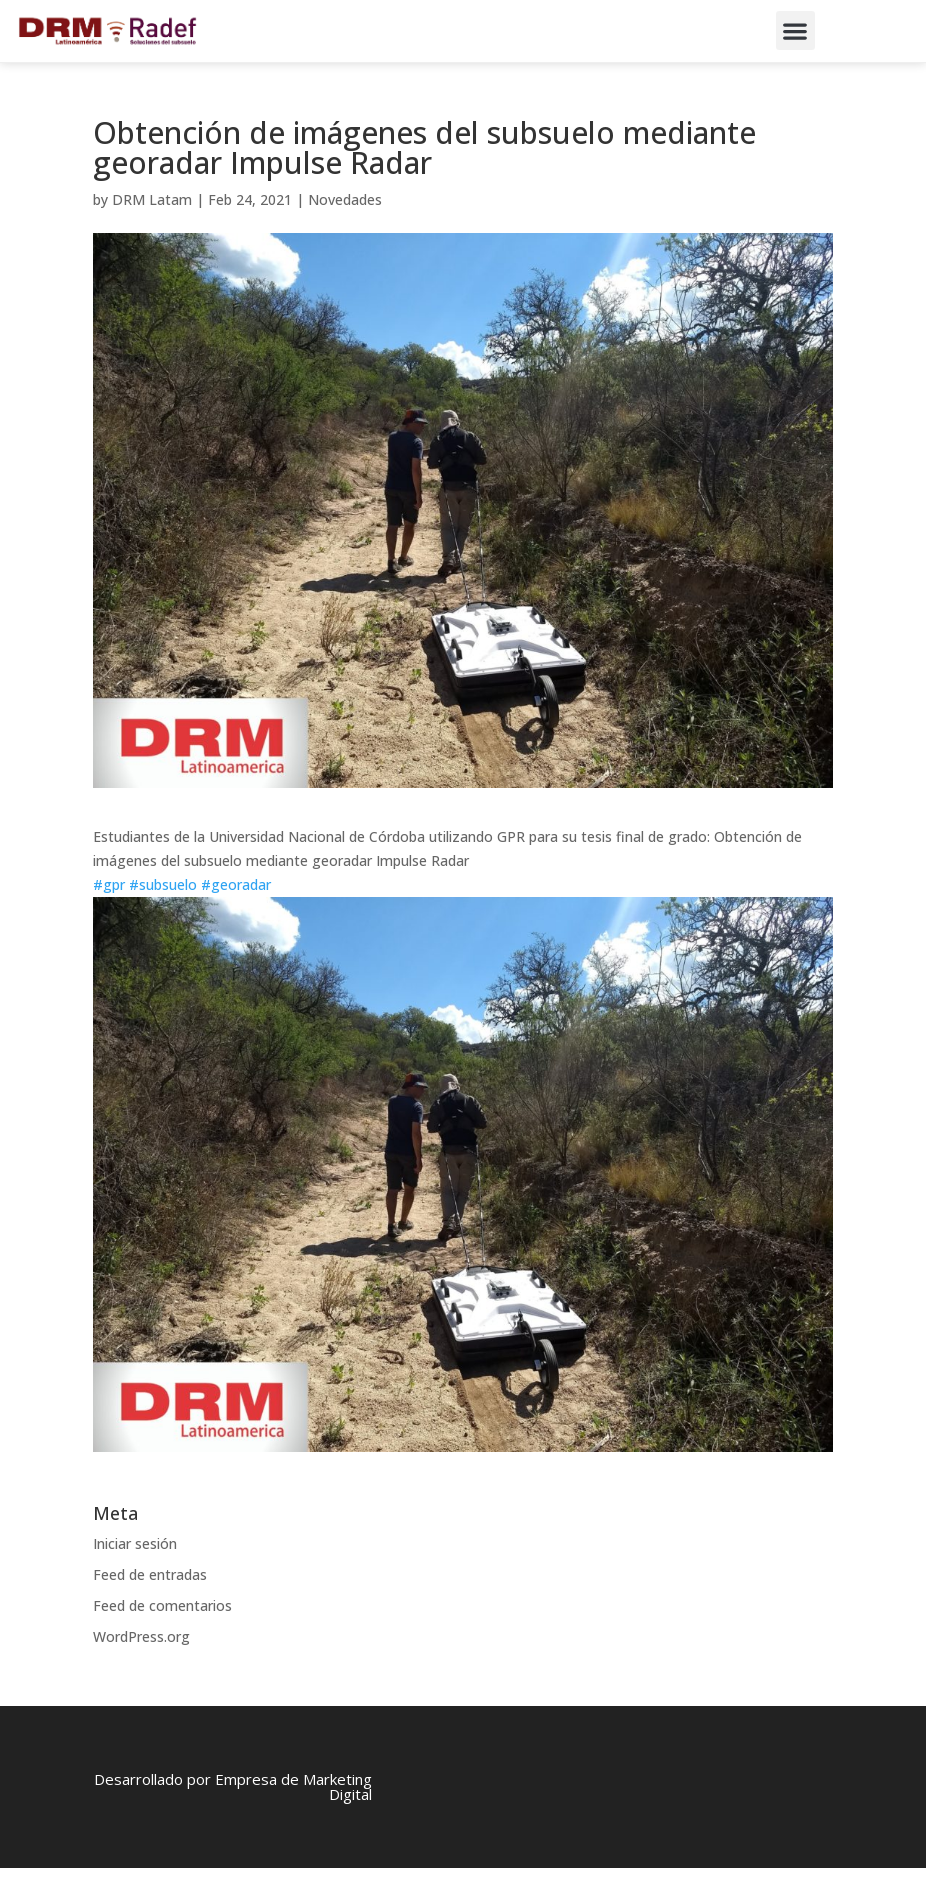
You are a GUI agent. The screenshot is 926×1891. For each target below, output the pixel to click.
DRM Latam (152, 222)
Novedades (345, 222)
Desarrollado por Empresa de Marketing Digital (233, 1809)
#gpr (109, 907)
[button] (795, 30)
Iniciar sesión (135, 1566)
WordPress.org (141, 1658)
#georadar (236, 907)
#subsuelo (163, 907)
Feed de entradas (150, 1597)
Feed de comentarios (162, 1628)
